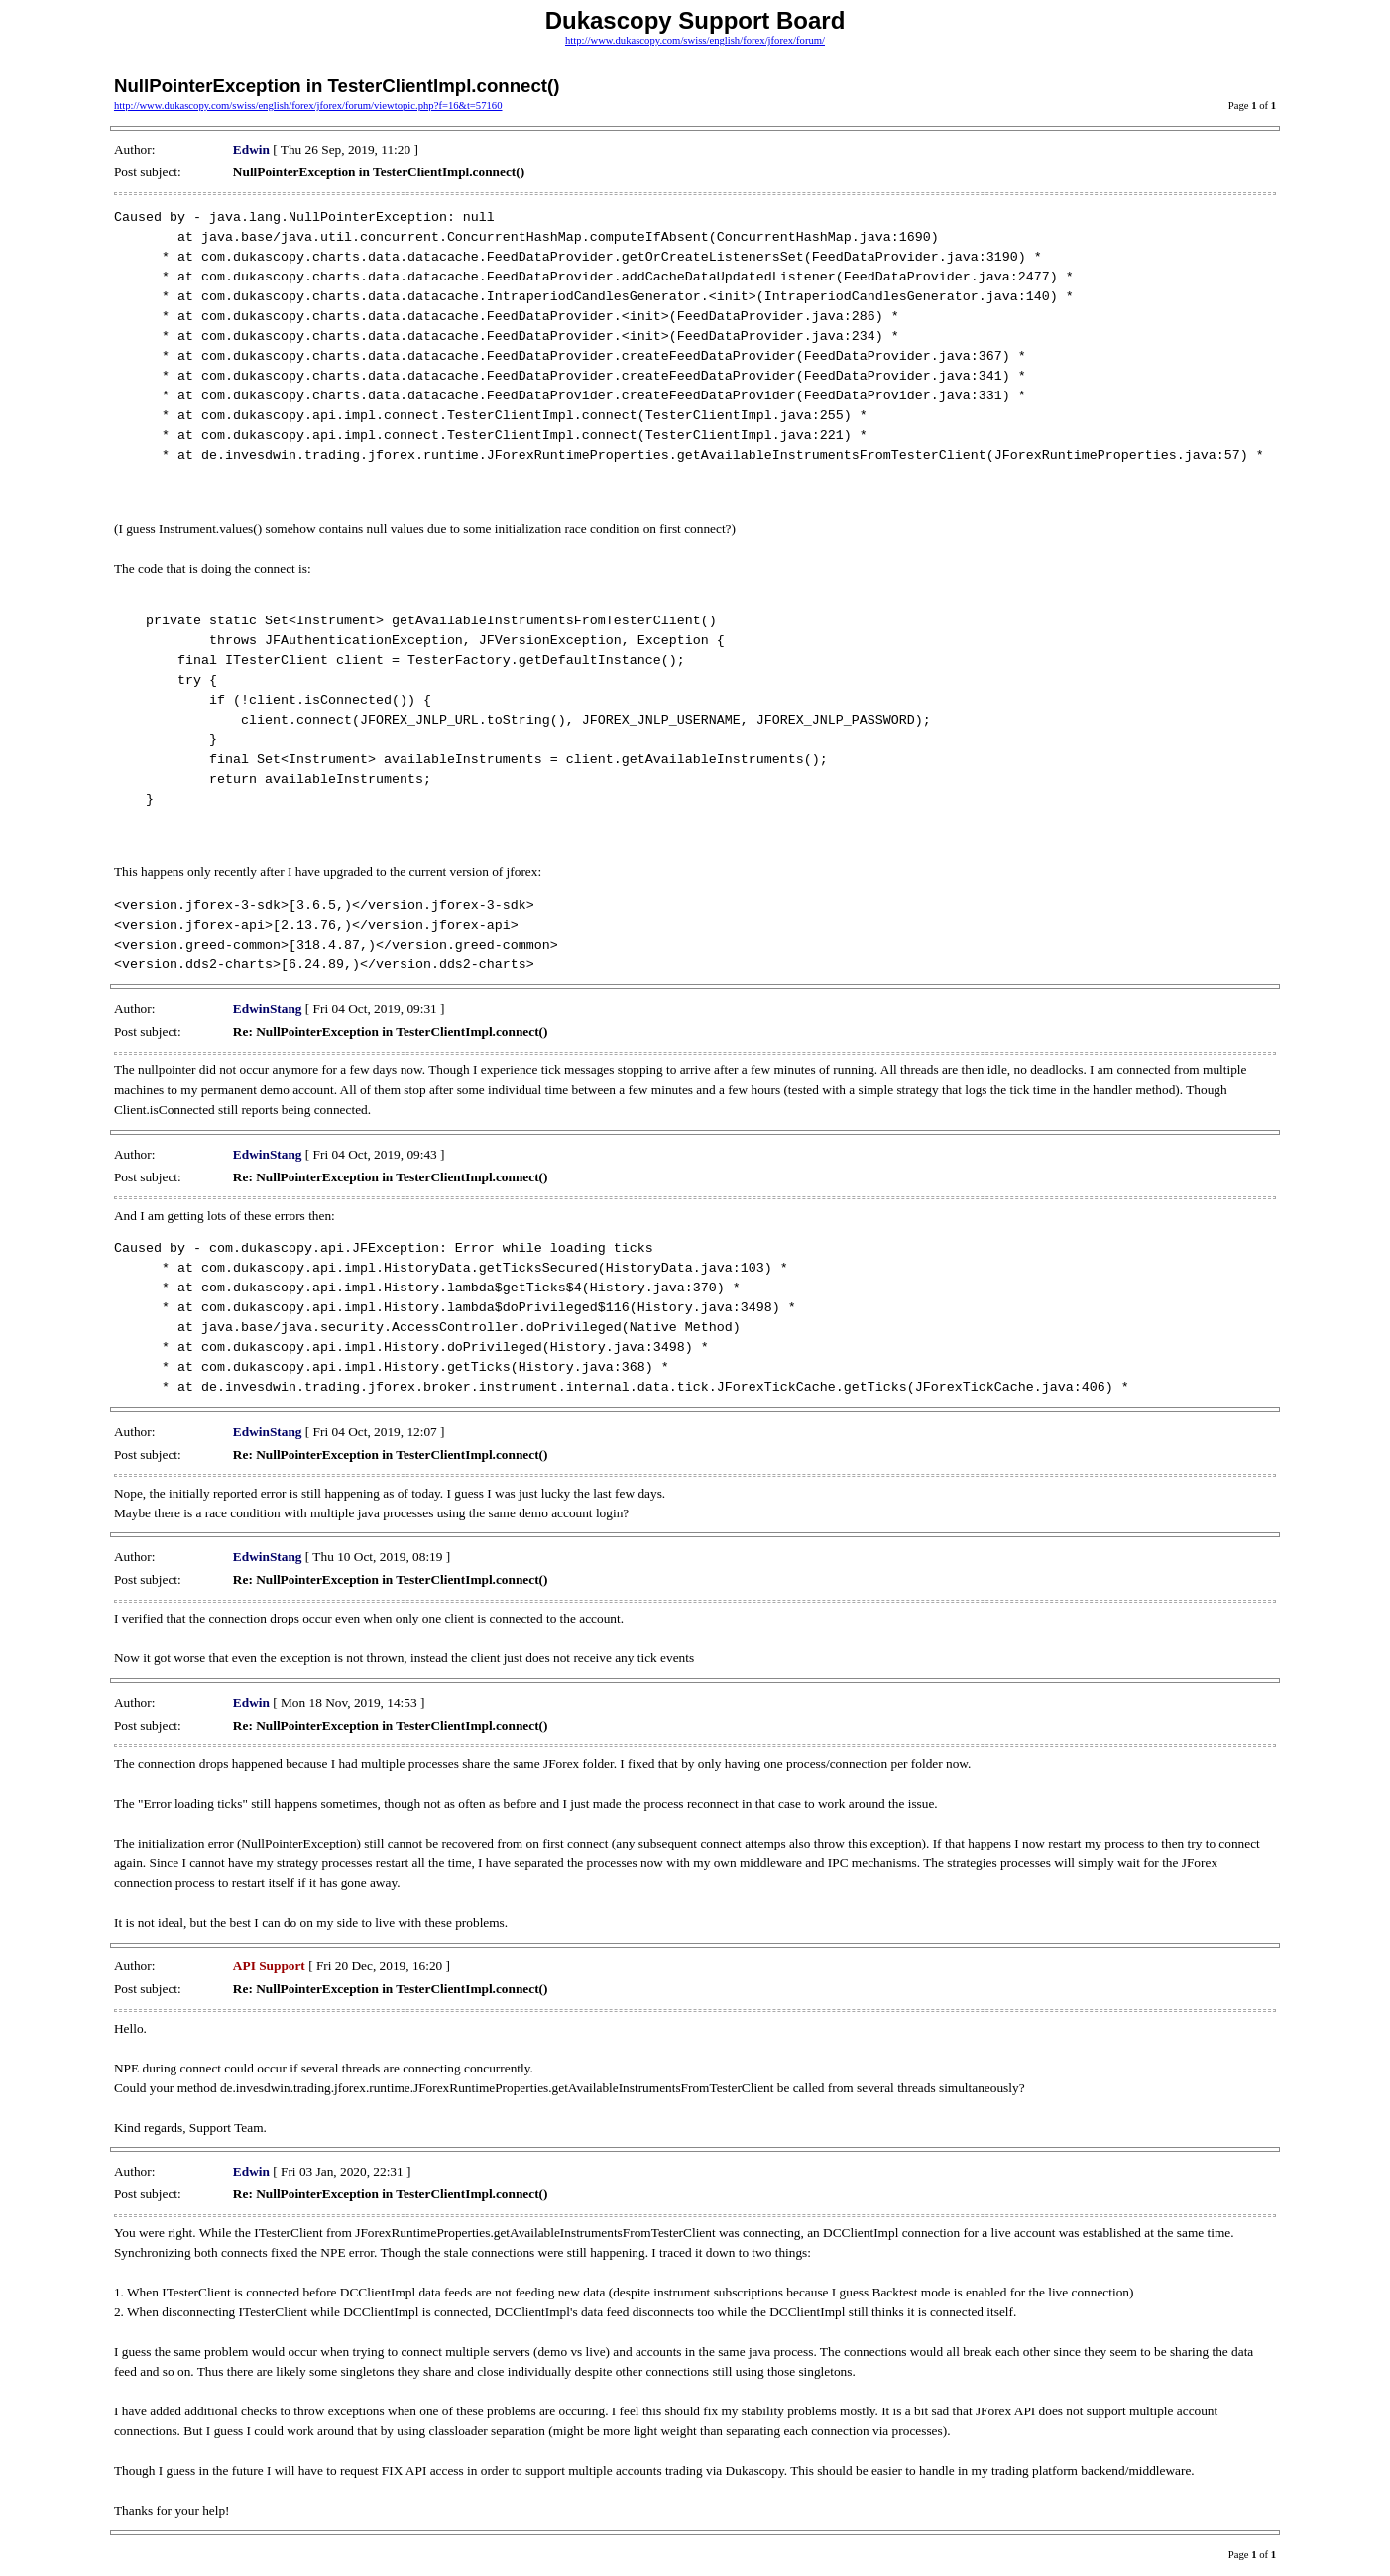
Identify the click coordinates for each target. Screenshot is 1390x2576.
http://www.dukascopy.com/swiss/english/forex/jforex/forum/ (695, 40)
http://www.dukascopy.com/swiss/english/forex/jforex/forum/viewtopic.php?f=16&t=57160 (308, 105)
